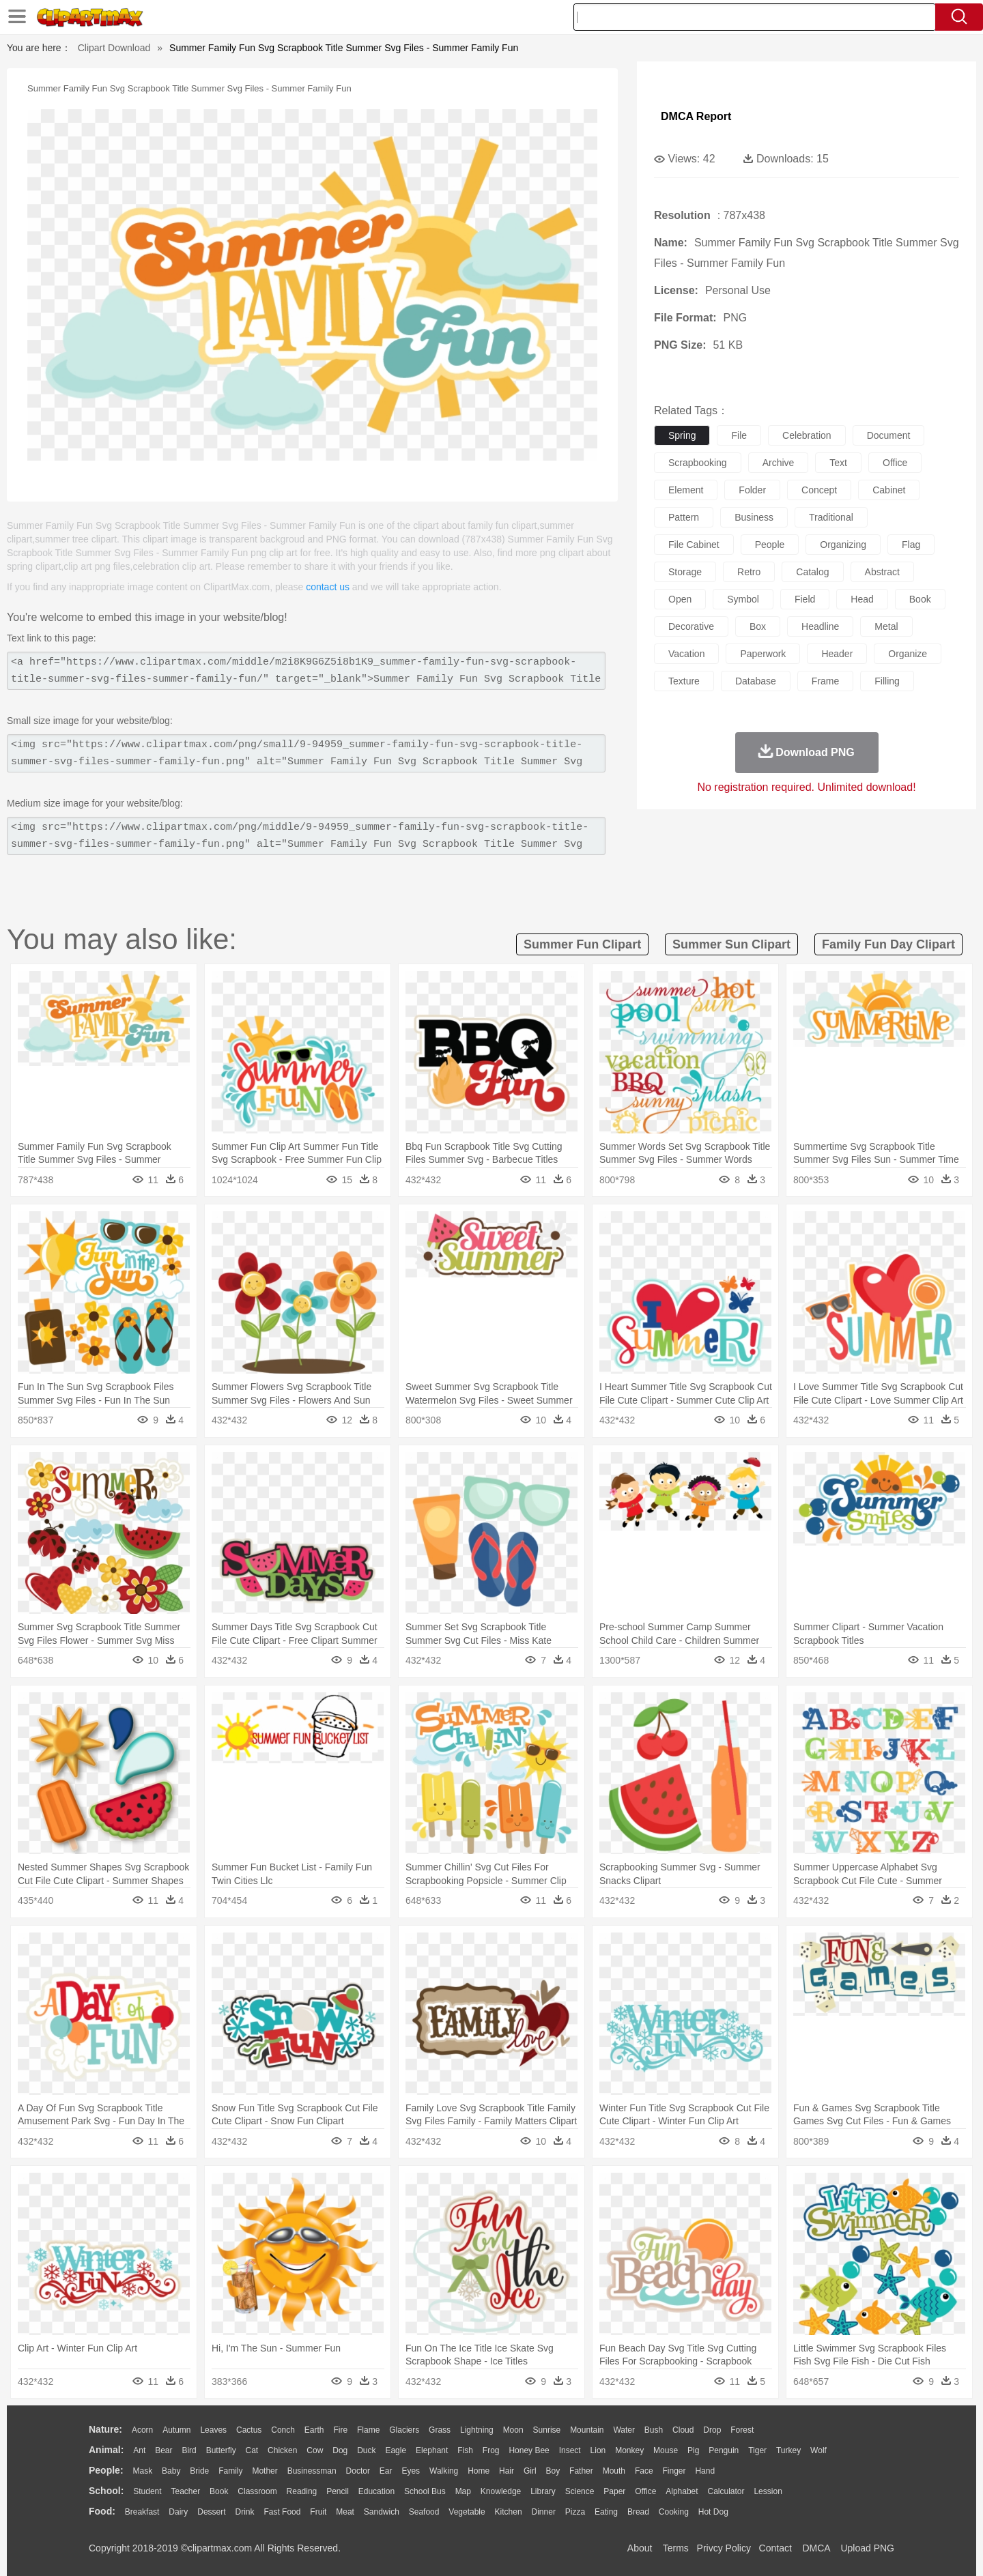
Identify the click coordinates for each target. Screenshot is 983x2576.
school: (106, 2490)
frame (825, 681)
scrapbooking (697, 462)
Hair (506, 2471)
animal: (106, 2449)
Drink (245, 2512)
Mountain (586, 2430)
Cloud (683, 2430)
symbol (743, 599)
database (755, 681)
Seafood (424, 2512)
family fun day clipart (888, 944)
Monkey (629, 2450)
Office (645, 2491)
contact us (328, 586)
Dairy (178, 2512)
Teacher (186, 2491)
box (758, 626)
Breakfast (142, 2512)
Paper (614, 2491)
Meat (345, 2512)
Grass (440, 2430)
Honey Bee (529, 2450)
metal (886, 626)
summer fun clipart (582, 944)
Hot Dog (713, 2512)
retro (748, 571)
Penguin (724, 2450)
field (805, 599)
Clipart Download (114, 47)
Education (376, 2491)
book (920, 599)
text (838, 462)
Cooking (674, 2512)
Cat (252, 2450)
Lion (598, 2450)
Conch (283, 2430)
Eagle (395, 2450)
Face (644, 2471)
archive (779, 462)
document (889, 435)
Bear (163, 2450)
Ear (386, 2471)
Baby (171, 2471)
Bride (199, 2471)
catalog (812, 571)
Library (543, 2491)
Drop (712, 2430)
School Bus (425, 2491)
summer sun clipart (731, 944)
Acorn (142, 2430)
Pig (693, 2450)
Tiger (757, 2450)
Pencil (337, 2491)
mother (264, 2471)
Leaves (213, 2430)
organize (907, 653)
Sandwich (381, 2512)
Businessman (312, 2471)
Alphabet (682, 2491)
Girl (530, 2471)
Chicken (282, 2450)
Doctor (358, 2471)
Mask (142, 2471)
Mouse (665, 2450)
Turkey (788, 2450)
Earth (314, 2430)
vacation (686, 653)
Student (147, 2491)
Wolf (818, 2450)
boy (553, 2471)
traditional (831, 517)
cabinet (888, 489)
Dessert (211, 2512)
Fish (465, 2450)
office (895, 462)
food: (102, 2511)
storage (685, 571)
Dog (339, 2450)
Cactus (248, 2430)
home (478, 2471)
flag (911, 544)
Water (624, 2430)
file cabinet (694, 544)
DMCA (815, 2548)
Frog (491, 2450)
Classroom (257, 2491)
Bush (653, 2430)
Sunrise (547, 2430)
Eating (606, 2512)
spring (682, 435)
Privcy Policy (724, 2548)
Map (463, 2491)
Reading (302, 2491)
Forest (742, 2430)
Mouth (614, 2471)
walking (443, 2471)
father (581, 2471)
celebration (806, 435)
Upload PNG (867, 2548)
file (739, 435)
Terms (676, 2548)
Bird (189, 2450)
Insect (570, 2450)
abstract (882, 571)
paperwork (763, 653)
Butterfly (221, 2450)
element (685, 489)
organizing (843, 544)
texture (684, 681)
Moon (513, 2430)
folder (752, 489)
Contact (775, 2548)
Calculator (726, 2491)
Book (219, 2491)
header (837, 653)
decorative (691, 626)
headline (820, 626)
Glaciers (404, 2430)
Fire (340, 2430)
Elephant (432, 2450)
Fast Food (281, 2512)
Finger (673, 2471)
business (754, 517)
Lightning (477, 2430)
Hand (705, 2471)
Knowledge (501, 2491)
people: (106, 2470)
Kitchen (508, 2512)
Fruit (318, 2512)
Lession (768, 2491)
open (680, 599)
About (640, 2548)
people (770, 544)
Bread (638, 2512)
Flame (368, 2430)
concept (819, 489)
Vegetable (466, 2512)
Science (580, 2491)
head (862, 599)
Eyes (410, 2471)
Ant (139, 2450)
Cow (315, 2450)
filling (887, 681)
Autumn (176, 2430)
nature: (105, 2429)
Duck (366, 2450)
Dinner (544, 2512)
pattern (683, 517)
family (230, 2471)
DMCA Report (696, 116)
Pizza (575, 2512)
